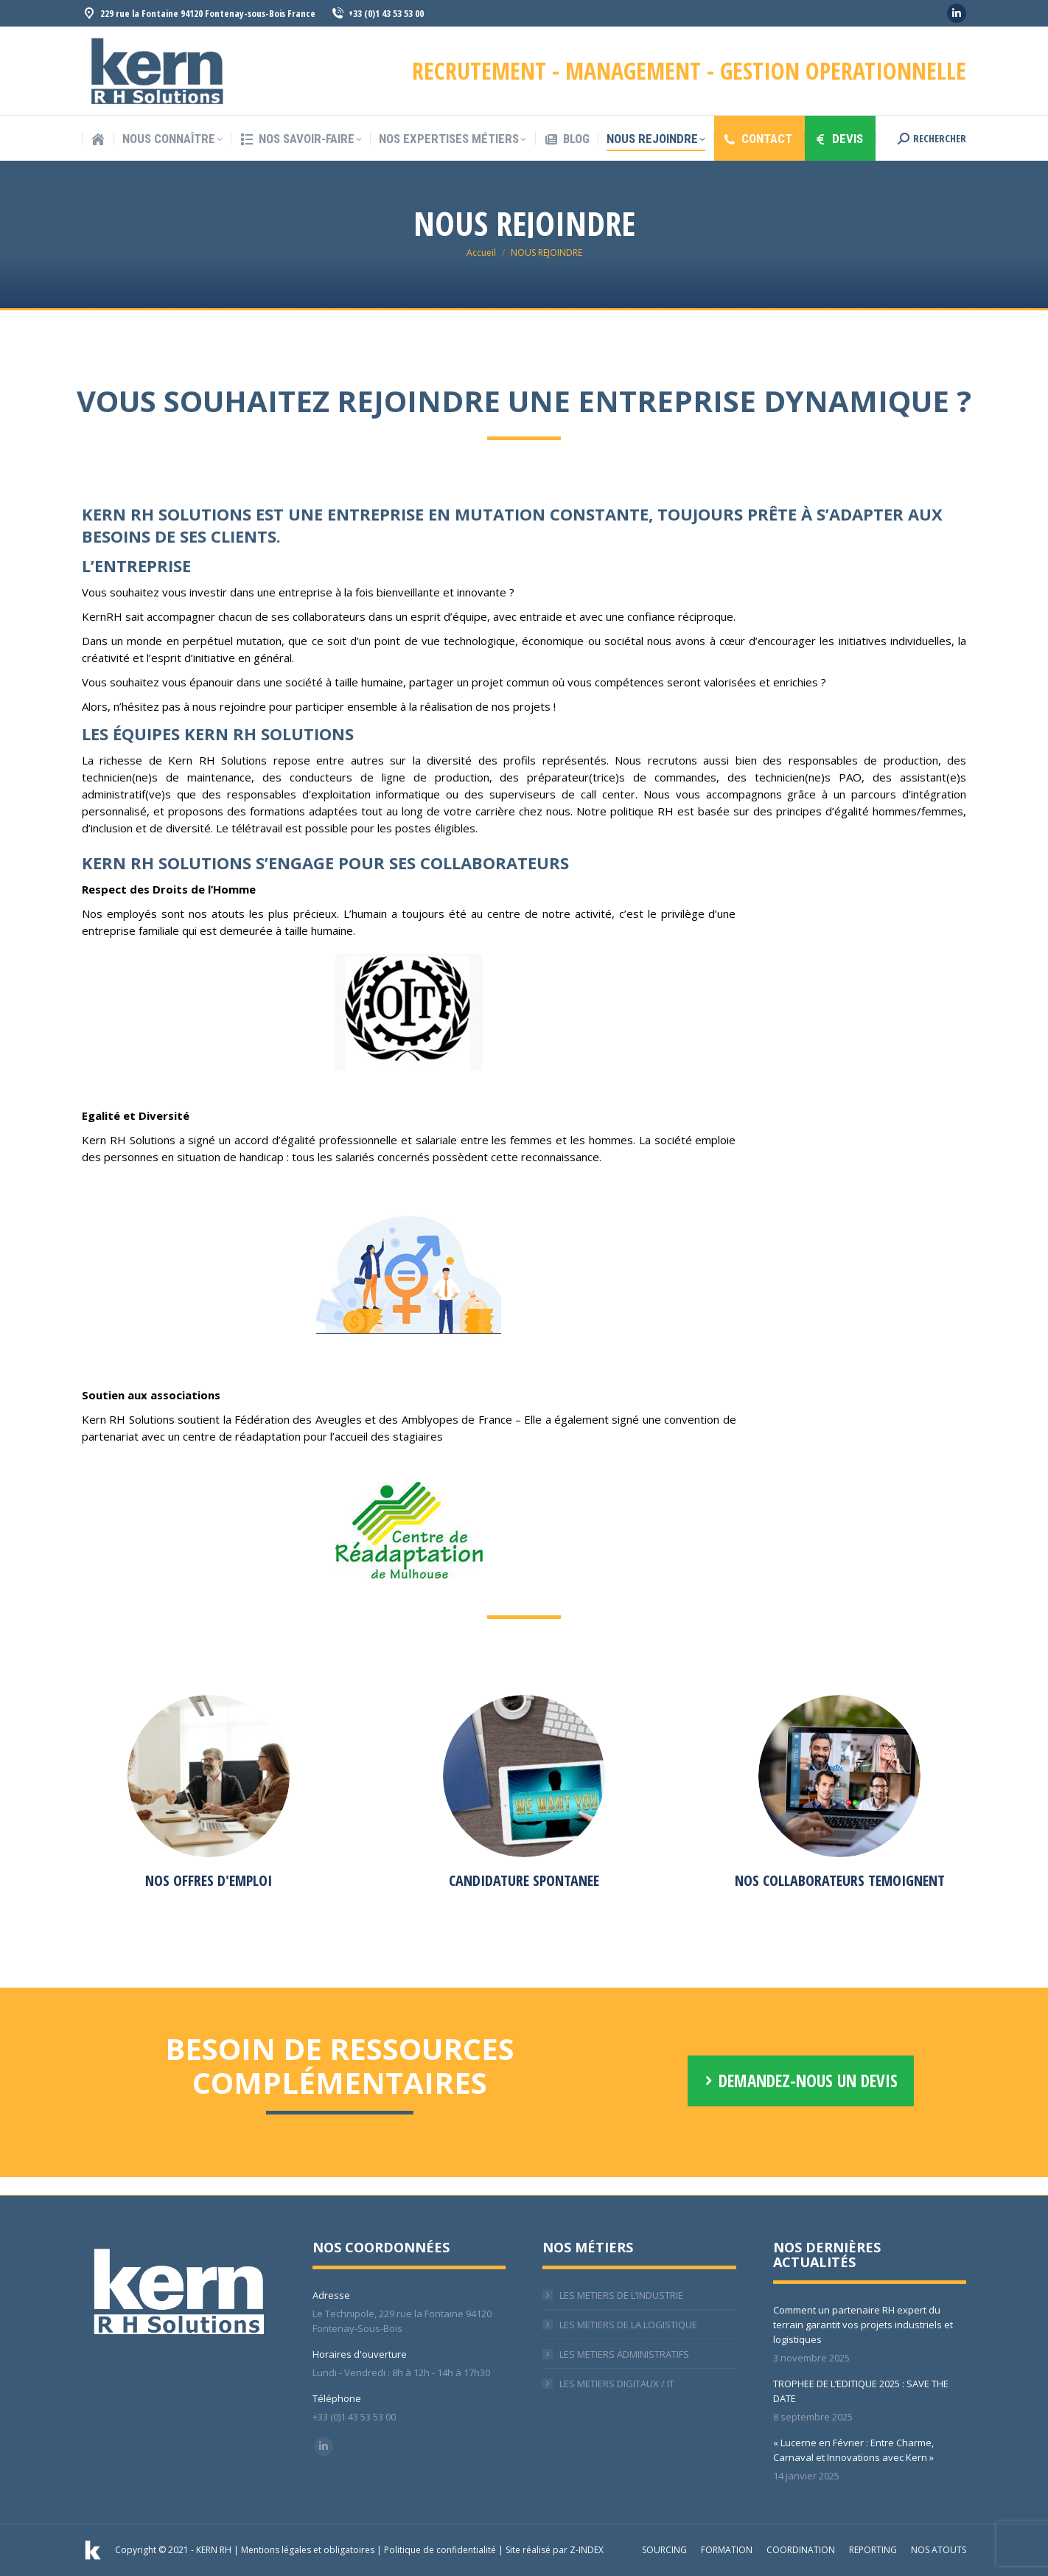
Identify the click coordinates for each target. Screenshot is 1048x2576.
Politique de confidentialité (440, 2550)
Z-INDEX (587, 2550)
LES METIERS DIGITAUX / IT (616, 2383)
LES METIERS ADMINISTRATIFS (624, 2354)
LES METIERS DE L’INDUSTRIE (621, 2295)
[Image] (208, 1776)
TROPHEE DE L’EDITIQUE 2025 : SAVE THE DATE (861, 2391)
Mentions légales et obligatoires (307, 2550)
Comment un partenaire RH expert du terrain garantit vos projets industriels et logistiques (863, 2324)
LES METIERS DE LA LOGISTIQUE (628, 2324)
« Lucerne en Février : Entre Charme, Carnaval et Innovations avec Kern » (853, 2450)
